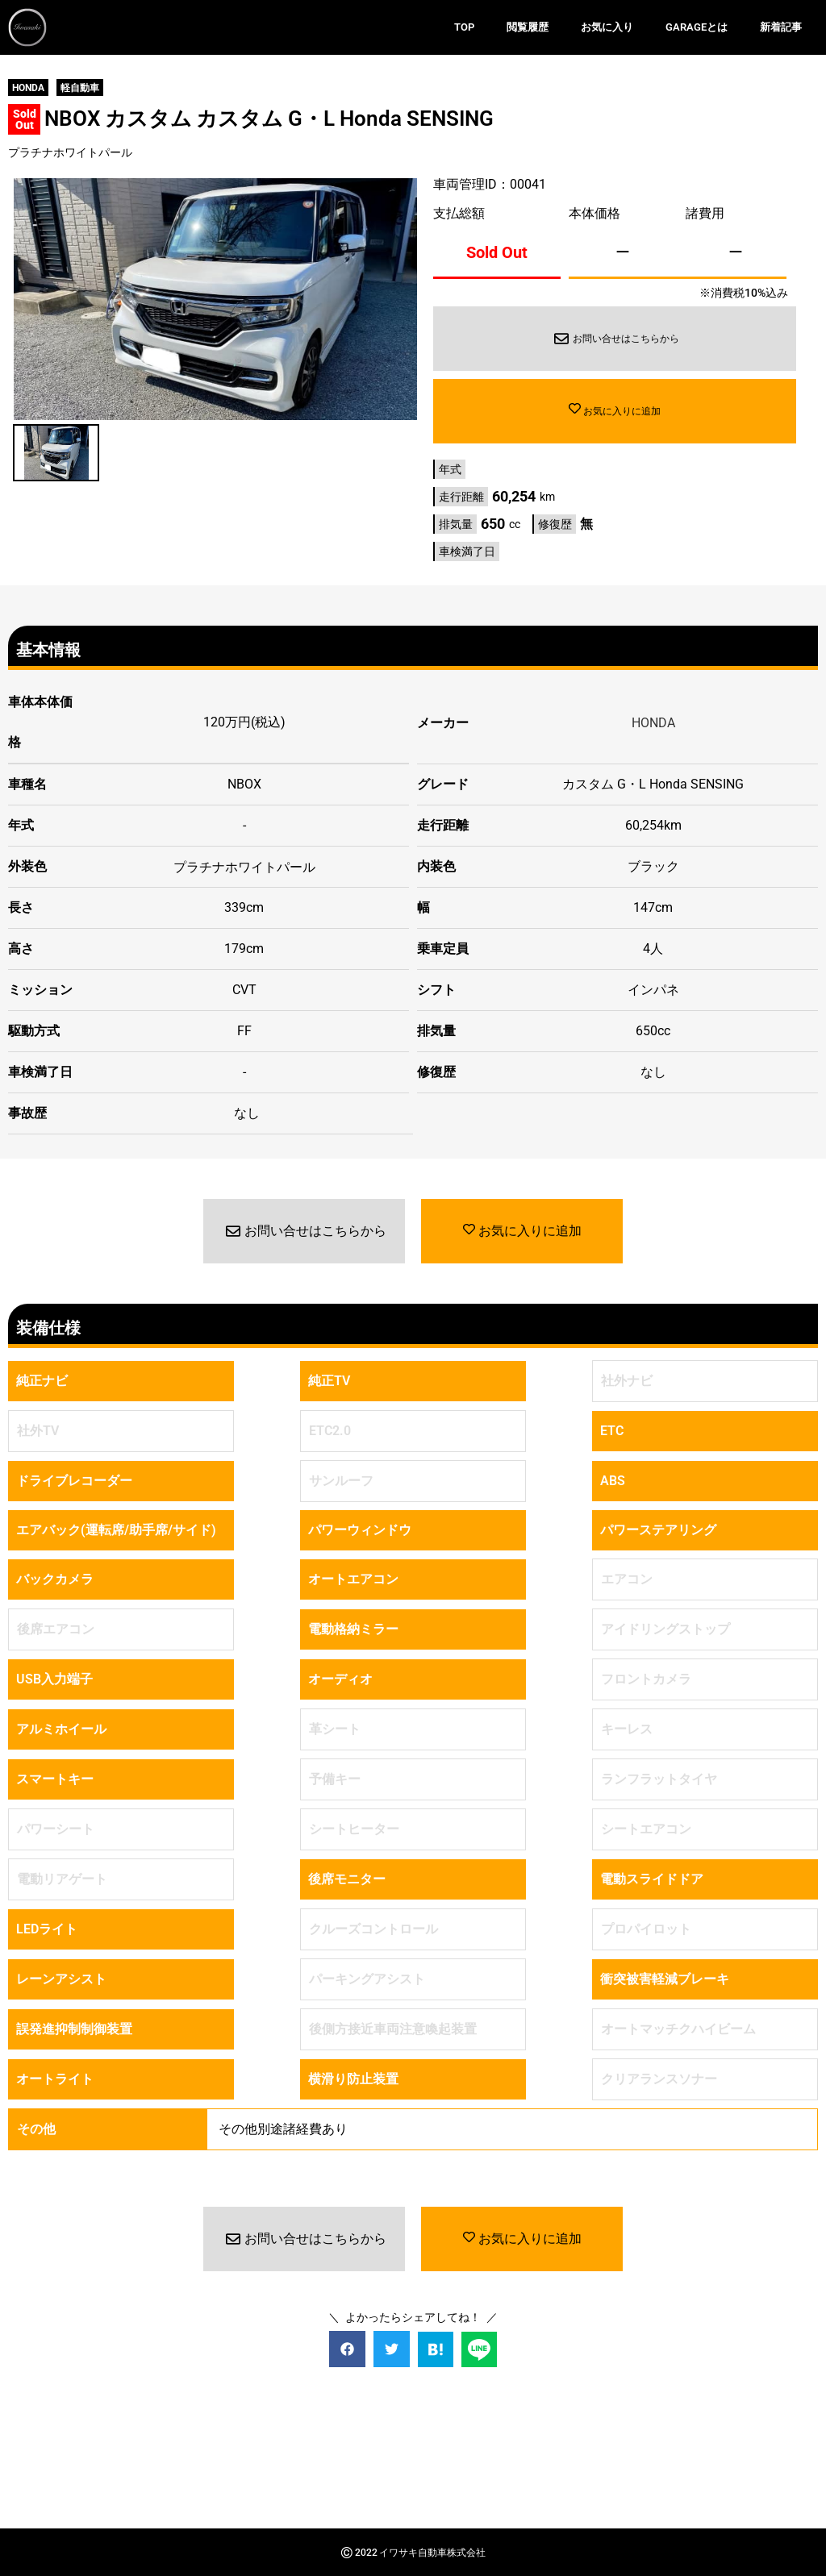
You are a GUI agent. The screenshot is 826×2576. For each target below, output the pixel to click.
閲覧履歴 (528, 27)
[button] (347, 2348)
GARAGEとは (696, 27)
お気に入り (607, 27)
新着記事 (781, 27)
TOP (464, 27)
